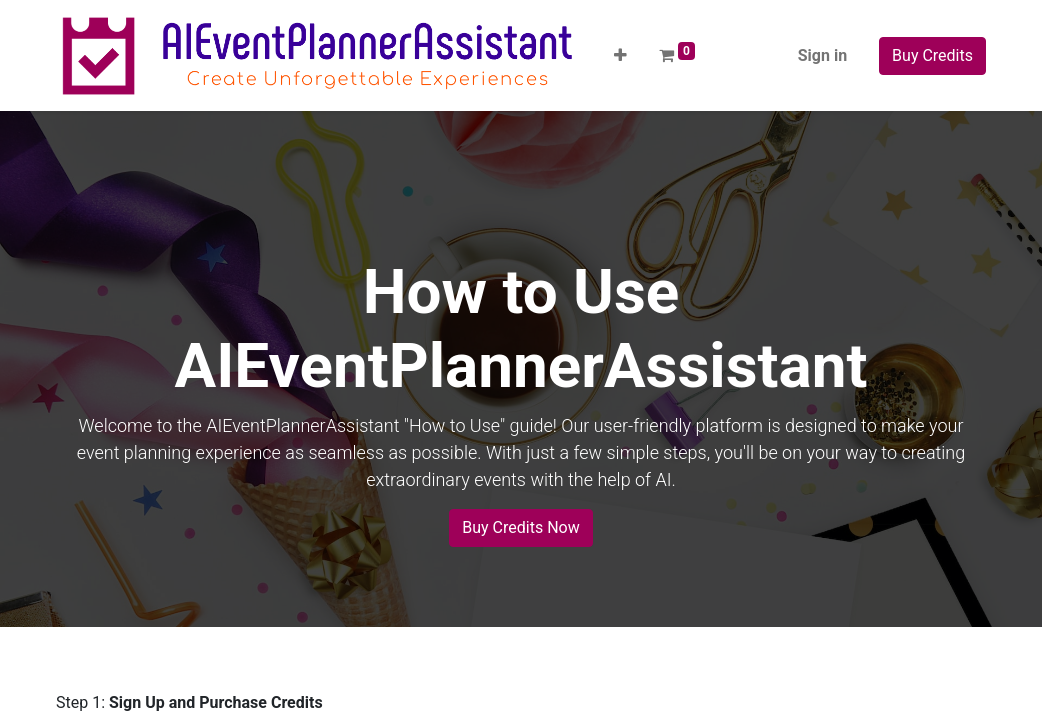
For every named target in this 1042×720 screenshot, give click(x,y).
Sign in (822, 55)
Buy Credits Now (520, 527)
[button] (620, 56)
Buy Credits (932, 55)
